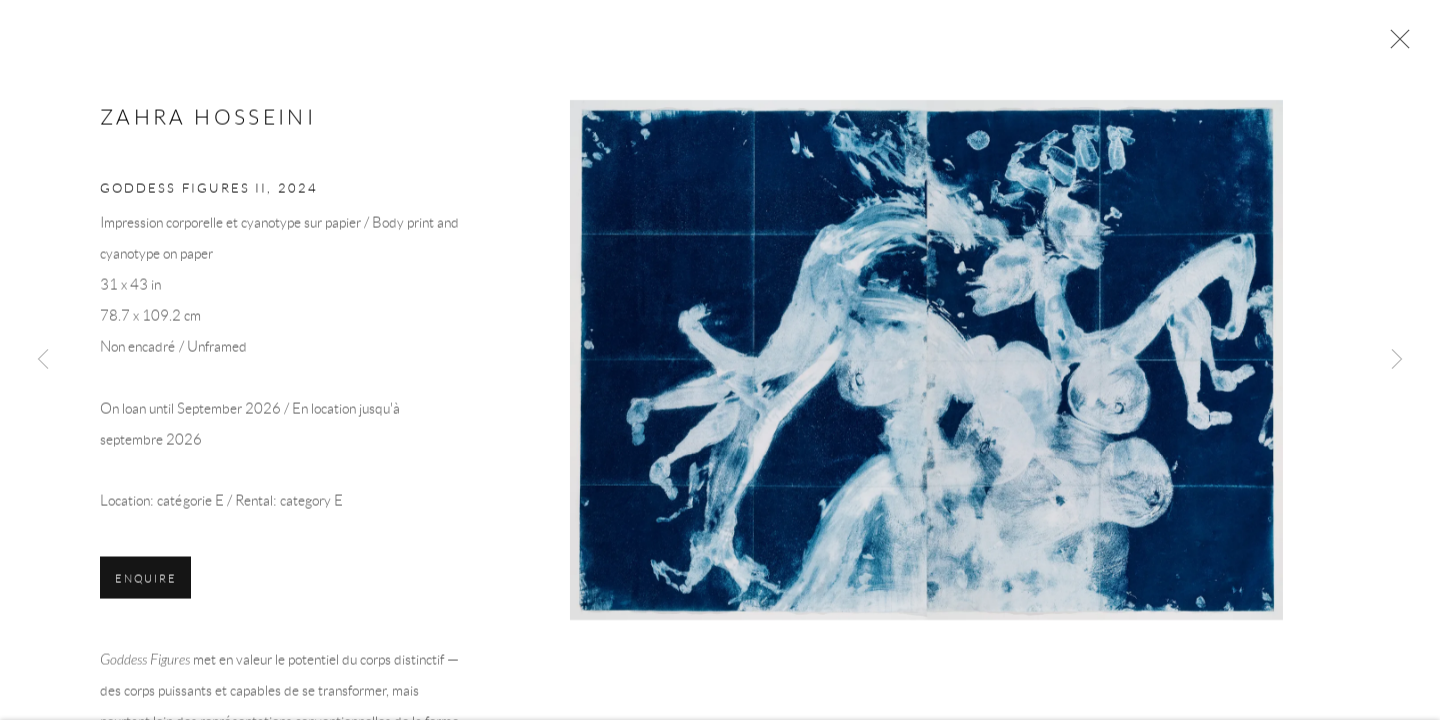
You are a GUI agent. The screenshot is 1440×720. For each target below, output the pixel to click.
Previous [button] (43, 360)
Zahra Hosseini (208, 129)
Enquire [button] (145, 590)
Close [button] (1397, 45)
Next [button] (1397, 360)
